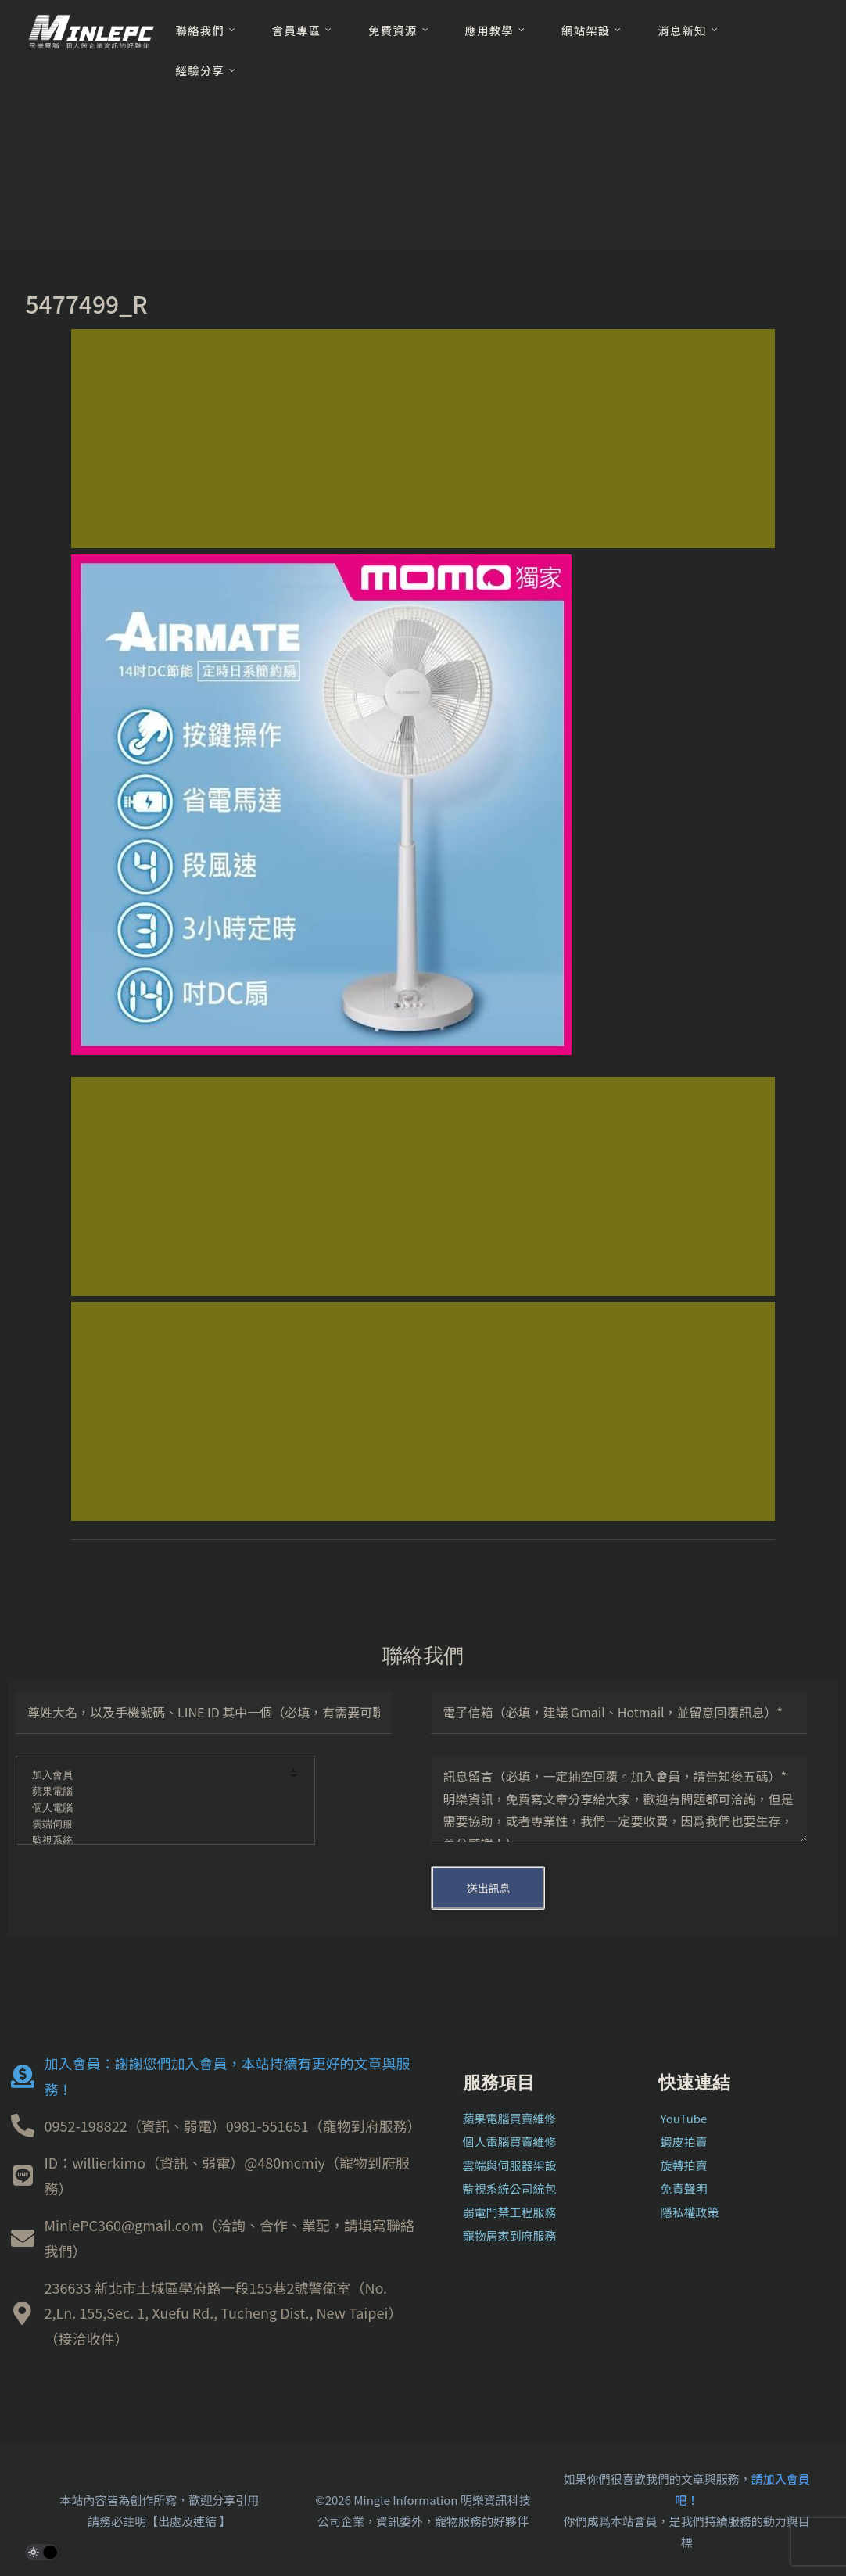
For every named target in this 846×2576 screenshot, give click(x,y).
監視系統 (154, 1841)
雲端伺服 (154, 1825)
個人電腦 (154, 1808)
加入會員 (154, 1775)
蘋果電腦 (154, 1792)
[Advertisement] (423, 438)
